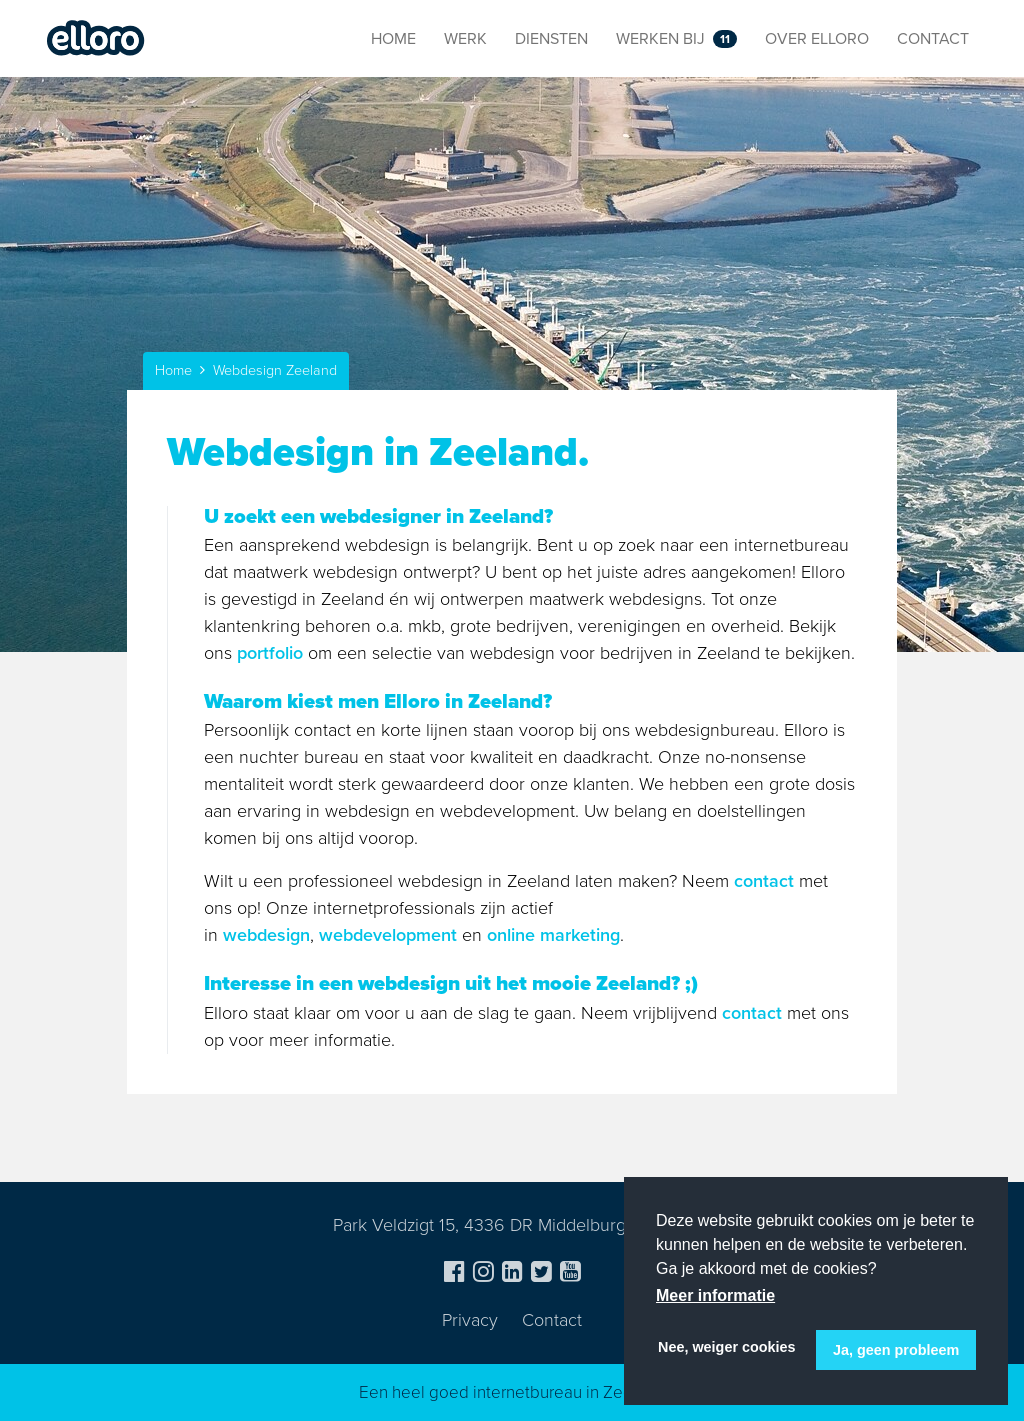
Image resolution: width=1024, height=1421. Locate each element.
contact (764, 881)
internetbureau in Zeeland (569, 1392)
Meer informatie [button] (715, 1295)
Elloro (96, 39)
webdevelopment (388, 935)
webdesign (266, 935)
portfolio (270, 653)
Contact (552, 1320)
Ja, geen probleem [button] (896, 1350)
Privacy (470, 1320)
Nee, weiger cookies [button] (727, 1347)
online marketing (553, 935)
